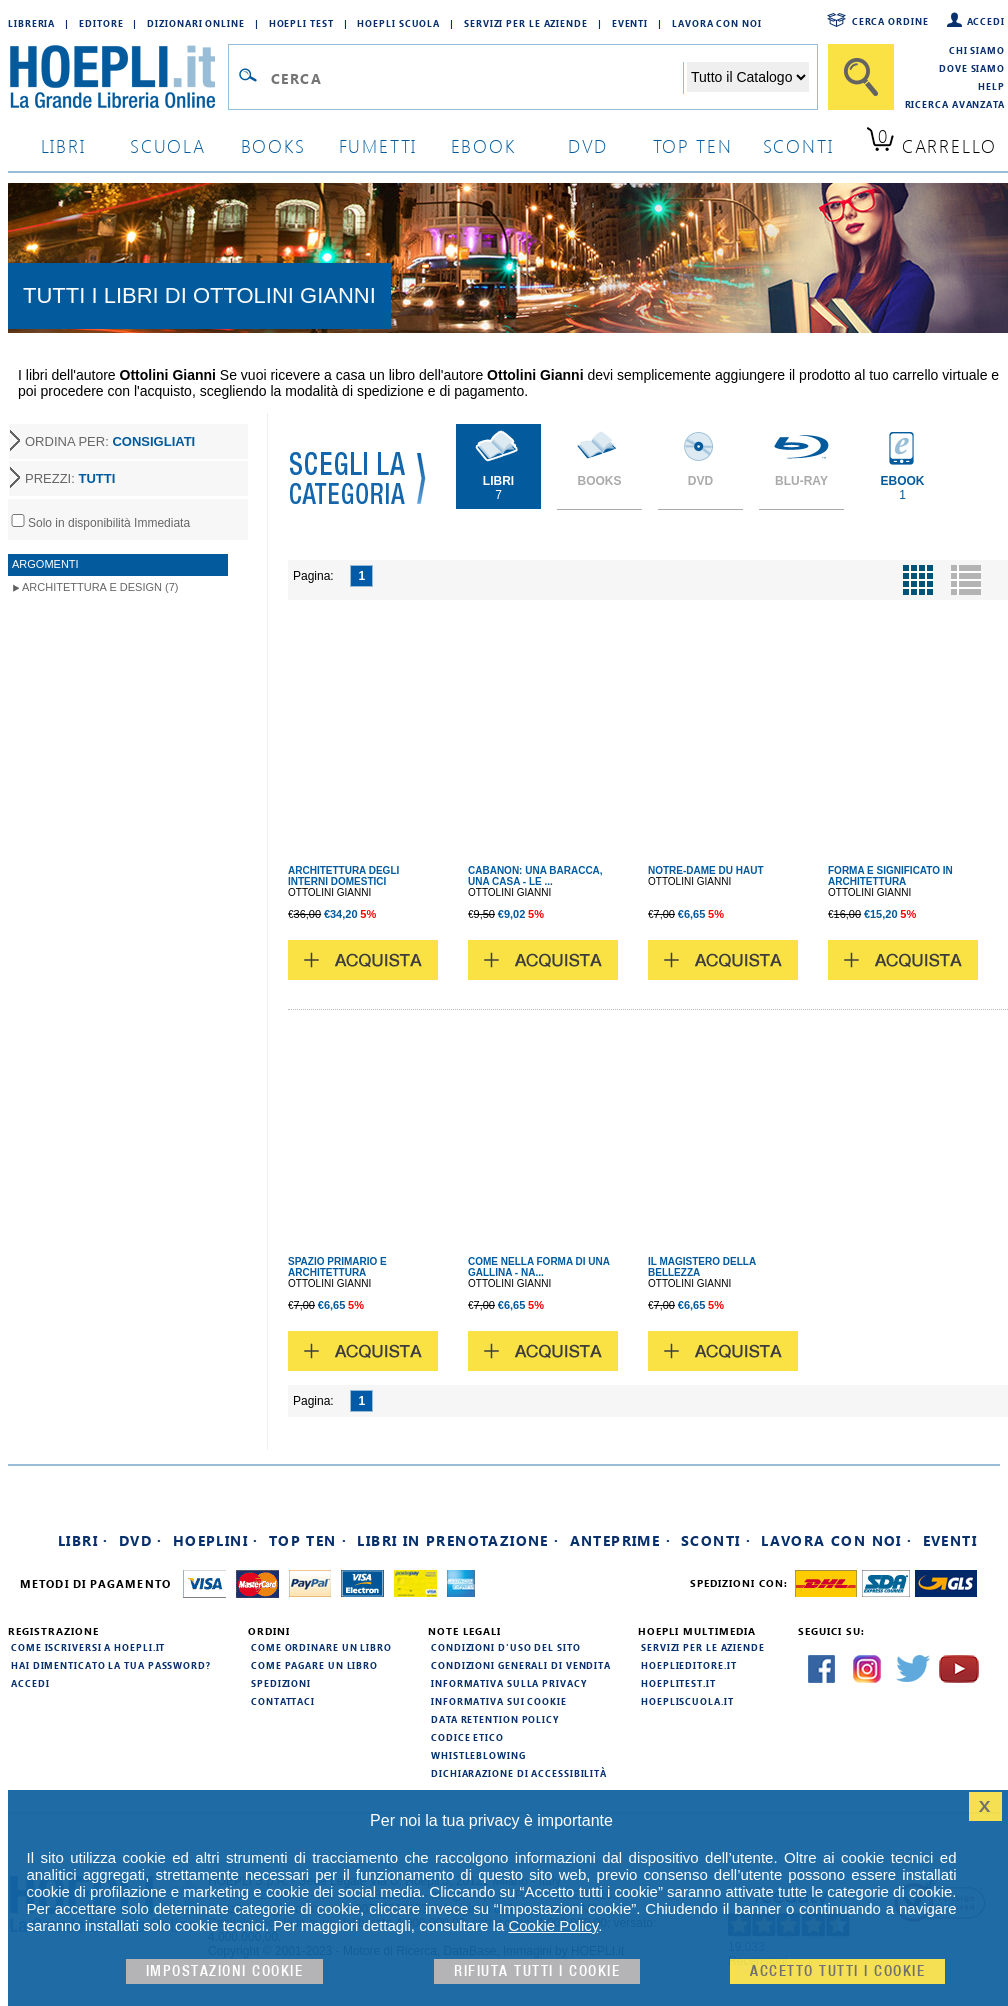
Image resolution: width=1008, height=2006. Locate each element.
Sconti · (716, 1540)
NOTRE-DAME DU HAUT (706, 870)
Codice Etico (467, 1737)
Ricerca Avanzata (955, 104)
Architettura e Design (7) (100, 587)
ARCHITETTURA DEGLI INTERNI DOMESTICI (343, 876)
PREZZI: (70, 478)
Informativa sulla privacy (509, 1683)
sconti (798, 145)
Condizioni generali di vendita (521, 1665)
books (273, 145)
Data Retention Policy (495, 1719)
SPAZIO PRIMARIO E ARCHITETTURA (337, 1267)
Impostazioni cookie (225, 1971)
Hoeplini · (216, 1540)
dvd (588, 145)
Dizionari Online (195, 23)
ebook (483, 145)
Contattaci (283, 1701)
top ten (693, 145)
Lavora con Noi (717, 23)
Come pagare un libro (314, 1665)
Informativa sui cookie (499, 1701)
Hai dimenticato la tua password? (111, 1665)
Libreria (31, 23)
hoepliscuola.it (687, 1701)
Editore (101, 23)
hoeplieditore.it (688, 1665)
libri (63, 145)
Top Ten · (308, 1540)
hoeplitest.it (678, 1683)
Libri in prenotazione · (458, 1540)
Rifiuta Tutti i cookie (537, 1971)
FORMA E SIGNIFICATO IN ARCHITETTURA (890, 876)
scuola (168, 145)
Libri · (83, 1540)
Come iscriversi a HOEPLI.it (88, 1647)
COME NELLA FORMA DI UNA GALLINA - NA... (539, 1267)
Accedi (986, 21)
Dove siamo (972, 68)
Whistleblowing (478, 1755)
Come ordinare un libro (321, 1647)
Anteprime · (620, 1540)
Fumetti (378, 145)
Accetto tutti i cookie (837, 1971)
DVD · (141, 1540)
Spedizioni (281, 1683)
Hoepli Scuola (398, 23)
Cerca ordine (890, 21)
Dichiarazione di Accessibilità (519, 1773)
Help (991, 86)
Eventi (630, 23)
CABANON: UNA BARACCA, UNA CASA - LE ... (535, 876)
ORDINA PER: (110, 441)
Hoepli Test (301, 23)
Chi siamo (977, 50)
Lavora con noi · (836, 1540)
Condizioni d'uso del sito (506, 1647)
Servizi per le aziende (526, 23)
